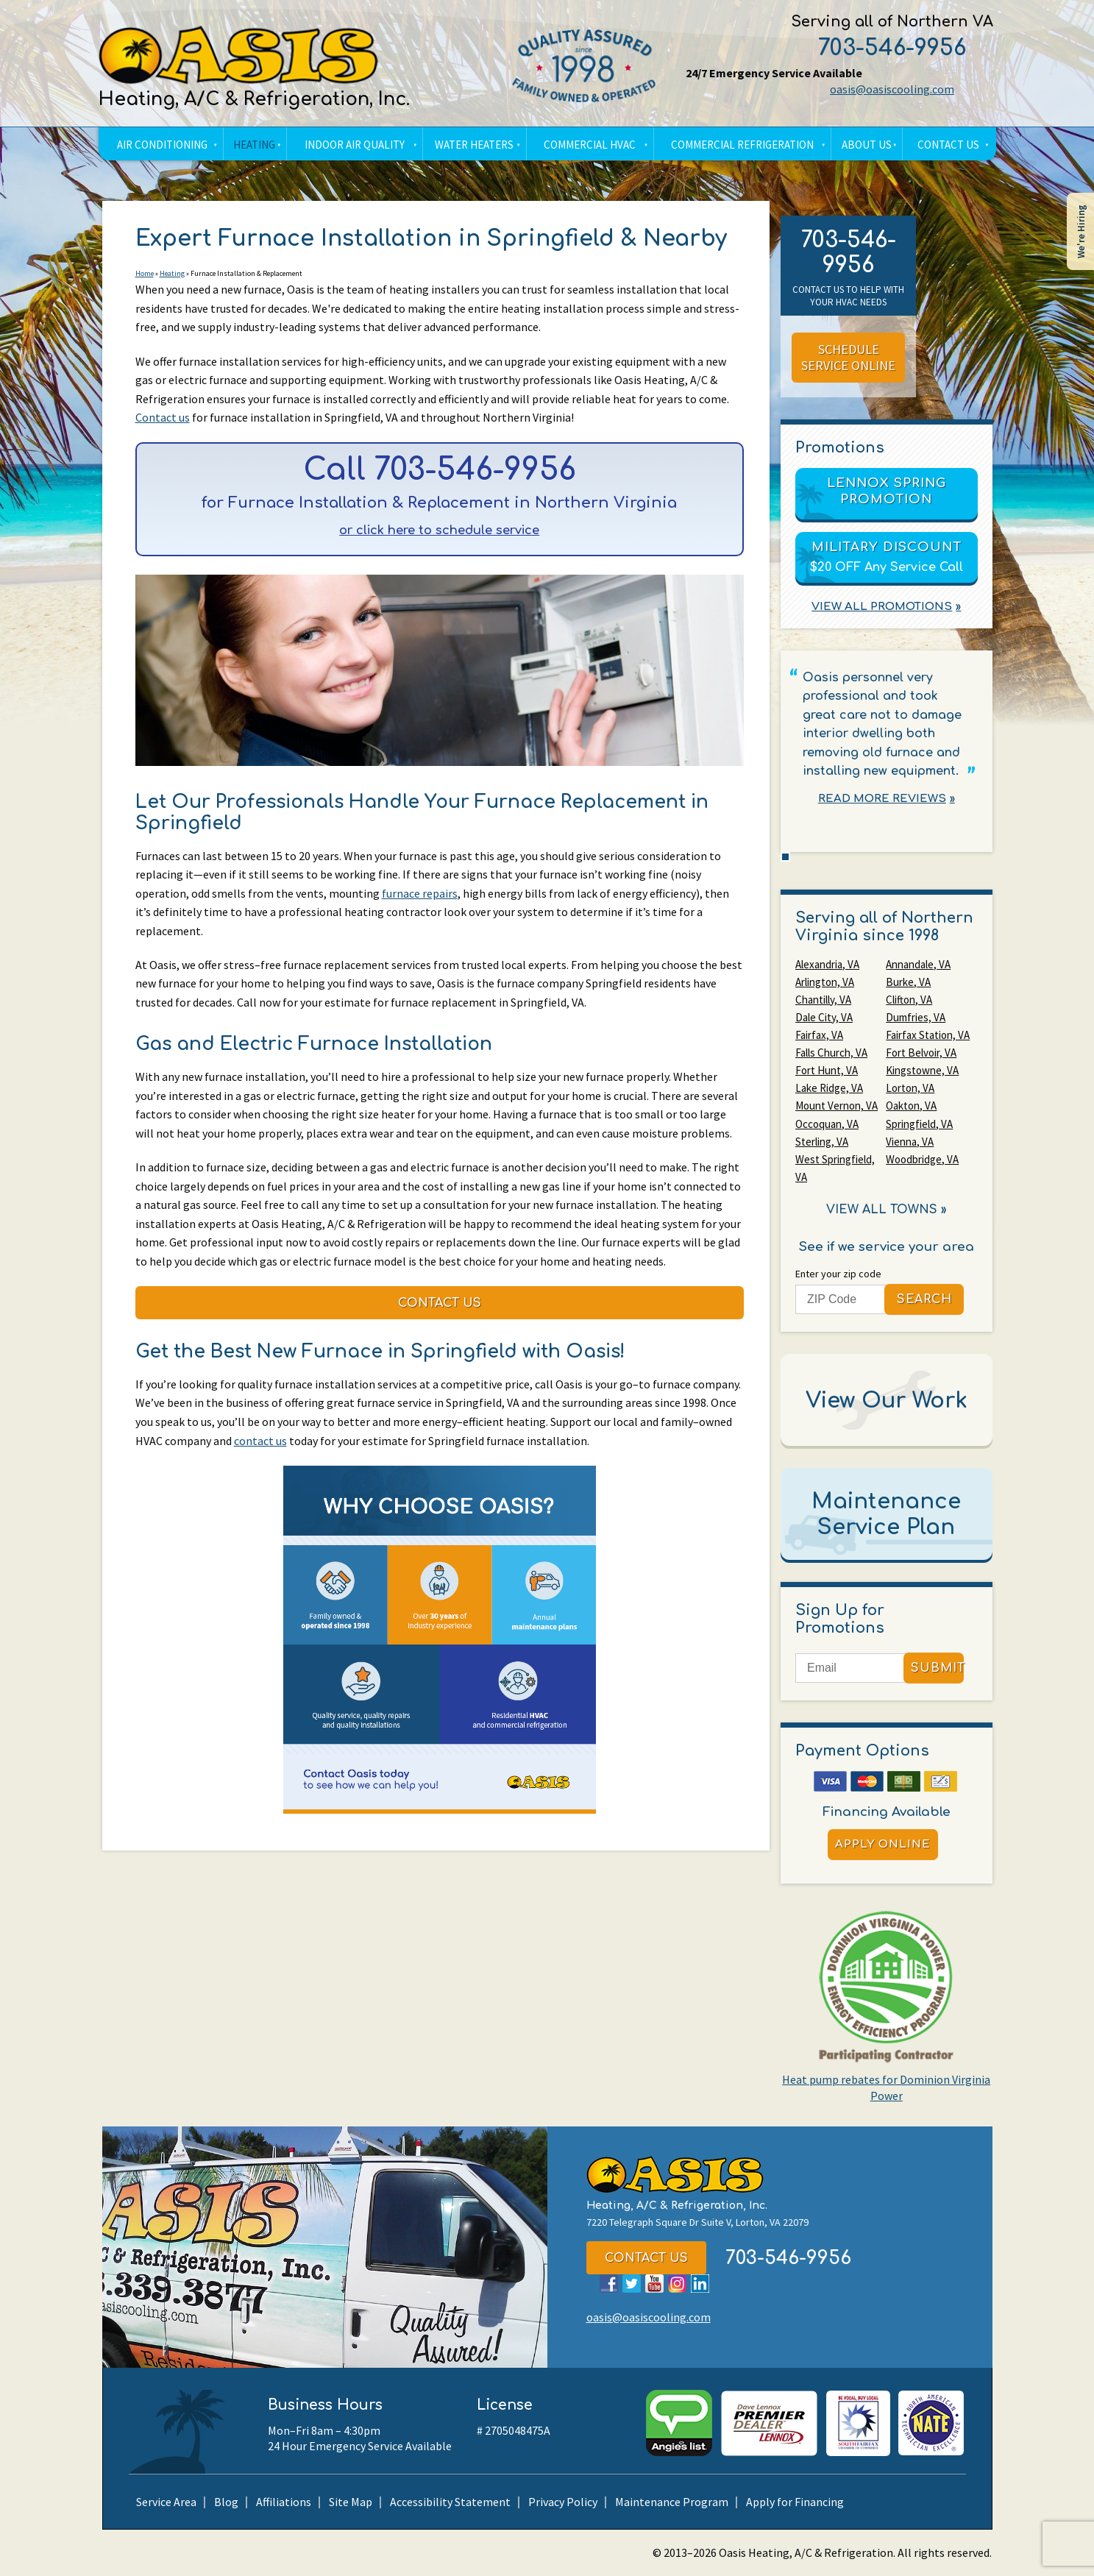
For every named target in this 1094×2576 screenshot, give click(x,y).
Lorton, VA (910, 1088)
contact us (260, 1443)
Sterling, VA (821, 1141)
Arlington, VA (824, 982)
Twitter (631, 2283)
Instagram (677, 2283)
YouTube (654, 2283)
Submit (937, 1668)
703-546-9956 (891, 48)
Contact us (162, 418)
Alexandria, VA (827, 964)
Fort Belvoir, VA (921, 1053)
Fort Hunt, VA (826, 1070)
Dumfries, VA (915, 1017)
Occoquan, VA (827, 1123)
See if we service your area (886, 1246)
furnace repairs (420, 894)
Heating (172, 274)
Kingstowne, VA (922, 1070)
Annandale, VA (918, 964)
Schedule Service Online (848, 358)
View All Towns (881, 1209)
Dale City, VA (824, 1017)
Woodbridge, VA (922, 1158)
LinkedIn (700, 2283)
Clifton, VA (909, 1000)
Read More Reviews (882, 799)
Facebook (609, 2283)
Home (144, 274)
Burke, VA (908, 982)
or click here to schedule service (439, 532)
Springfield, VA (919, 1123)
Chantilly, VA (823, 1000)
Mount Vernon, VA (836, 1106)
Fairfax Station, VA (928, 1035)
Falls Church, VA (831, 1053)
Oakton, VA (911, 1106)
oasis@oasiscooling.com (891, 89)
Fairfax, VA (819, 1035)
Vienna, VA (910, 1141)
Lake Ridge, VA (829, 1088)
